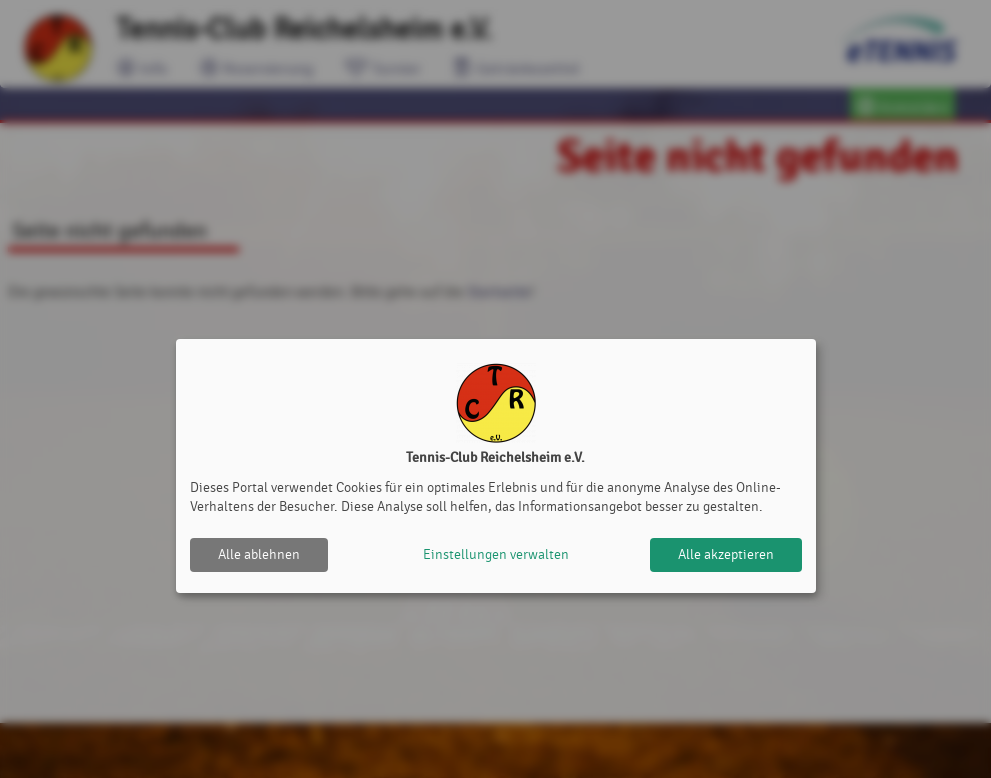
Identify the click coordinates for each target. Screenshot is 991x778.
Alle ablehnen (259, 554)
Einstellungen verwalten (496, 554)
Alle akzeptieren (726, 554)
